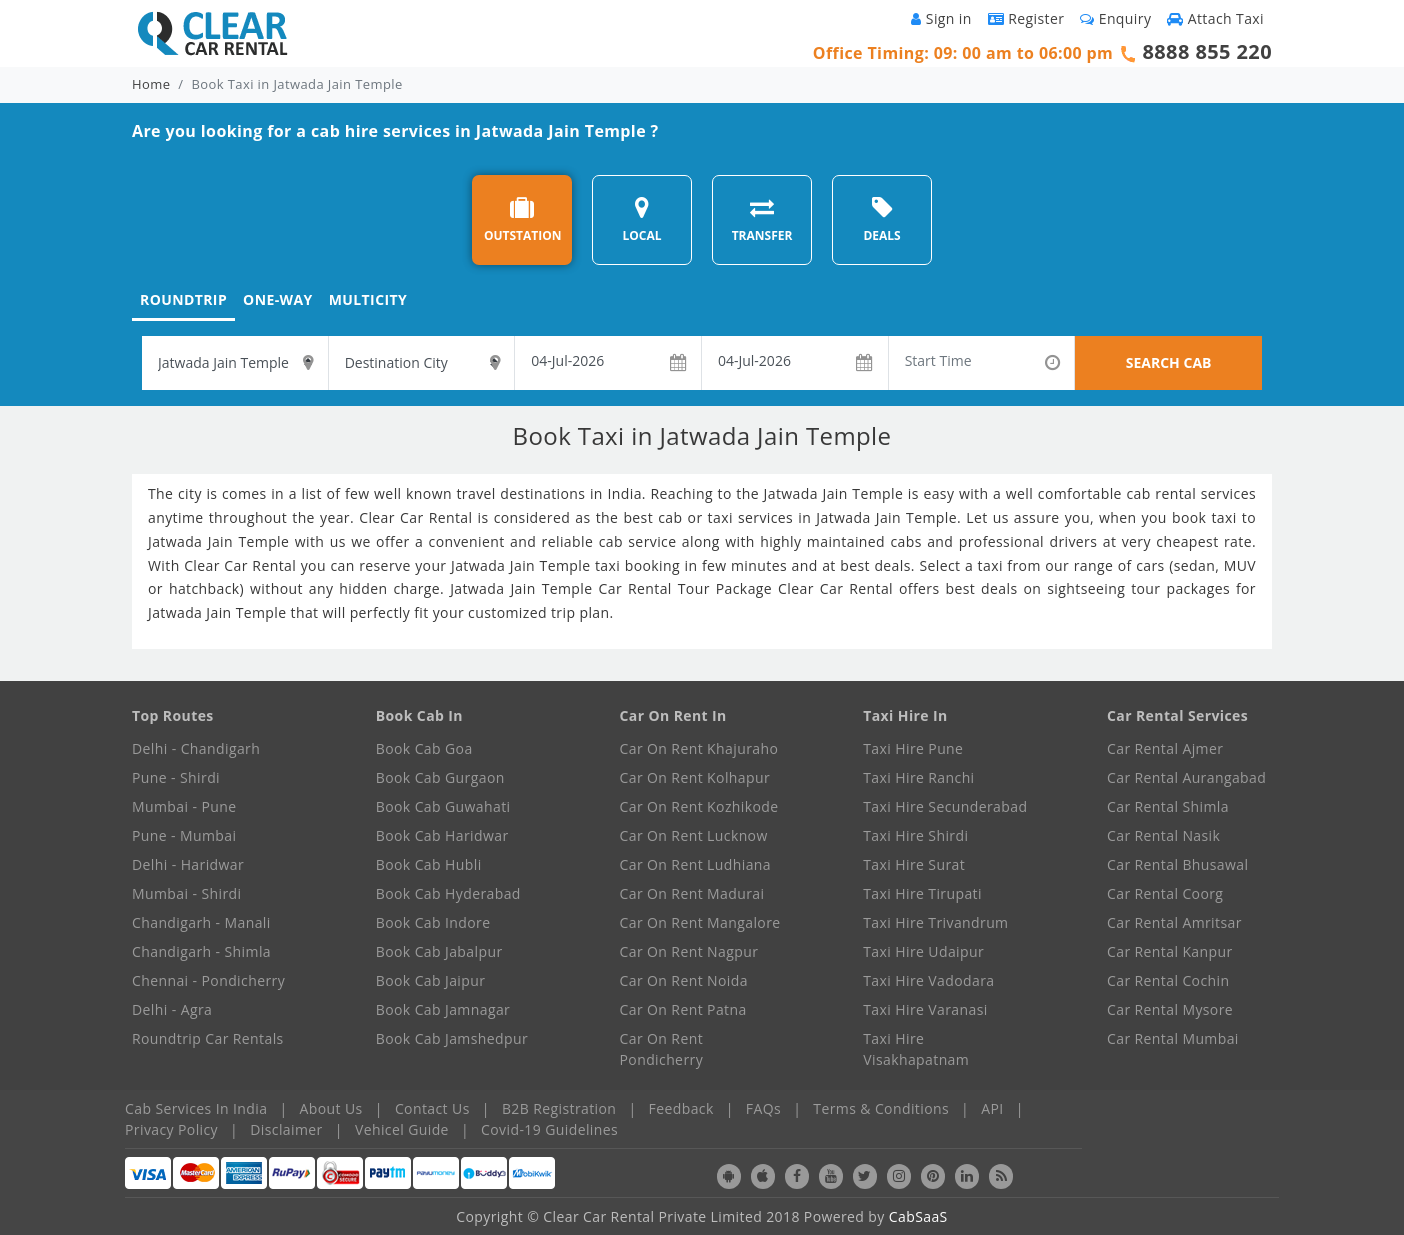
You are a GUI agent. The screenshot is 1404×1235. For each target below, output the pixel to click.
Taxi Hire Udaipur (923, 951)
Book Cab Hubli (429, 864)
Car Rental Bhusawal (1177, 864)
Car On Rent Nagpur (689, 951)
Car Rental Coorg (1165, 893)
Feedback (681, 1108)
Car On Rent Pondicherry (662, 1049)
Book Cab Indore (433, 922)
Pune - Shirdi (176, 777)
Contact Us (432, 1108)
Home (151, 84)
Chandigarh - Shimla (201, 951)
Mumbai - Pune (184, 806)
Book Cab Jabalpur (439, 951)
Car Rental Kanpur (1170, 951)
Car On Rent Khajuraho (699, 748)
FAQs (763, 1108)
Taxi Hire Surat (914, 864)
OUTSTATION (523, 219)
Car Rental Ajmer (1165, 748)
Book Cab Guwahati (443, 806)
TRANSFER (762, 219)
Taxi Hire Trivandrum (935, 922)
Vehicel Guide (402, 1129)
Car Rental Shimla (1168, 806)
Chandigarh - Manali (201, 922)
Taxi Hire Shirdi (915, 835)
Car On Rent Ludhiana (696, 864)
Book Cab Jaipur (431, 980)
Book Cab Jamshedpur (452, 1038)
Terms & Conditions (881, 1108)
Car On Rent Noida (684, 980)
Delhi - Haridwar (188, 864)
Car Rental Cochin (1168, 980)
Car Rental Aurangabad (1186, 777)
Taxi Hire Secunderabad (945, 806)
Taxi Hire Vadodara (928, 980)
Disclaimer (286, 1129)
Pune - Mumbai (184, 835)
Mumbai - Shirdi (186, 893)
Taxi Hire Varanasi (925, 1009)
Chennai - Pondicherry (208, 980)
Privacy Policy (171, 1129)
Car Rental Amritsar (1174, 922)
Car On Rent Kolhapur (695, 777)
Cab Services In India (196, 1108)
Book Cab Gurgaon (440, 777)
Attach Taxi (1215, 18)
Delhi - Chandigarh (196, 748)
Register (1026, 18)
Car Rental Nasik (1163, 835)
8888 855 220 (1207, 51)
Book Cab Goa (424, 748)
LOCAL (641, 219)
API (992, 1108)
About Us (331, 1108)
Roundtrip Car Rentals (208, 1038)
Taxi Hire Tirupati (922, 893)
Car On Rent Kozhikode (699, 806)
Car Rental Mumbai (1173, 1038)
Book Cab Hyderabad (448, 893)
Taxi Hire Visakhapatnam (916, 1049)
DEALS (881, 219)
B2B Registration (559, 1108)
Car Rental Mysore (1170, 1009)
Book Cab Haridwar (442, 835)
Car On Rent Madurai (692, 893)
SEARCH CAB (1169, 362)
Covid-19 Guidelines (549, 1129)
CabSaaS (918, 1216)
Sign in (941, 18)
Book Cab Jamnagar (443, 1009)
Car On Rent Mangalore (700, 922)
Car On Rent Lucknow (694, 835)
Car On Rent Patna (683, 1009)
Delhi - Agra (172, 1009)
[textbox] (235, 363)
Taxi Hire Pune (913, 748)
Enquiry (1115, 18)
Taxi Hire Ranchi (918, 777)
